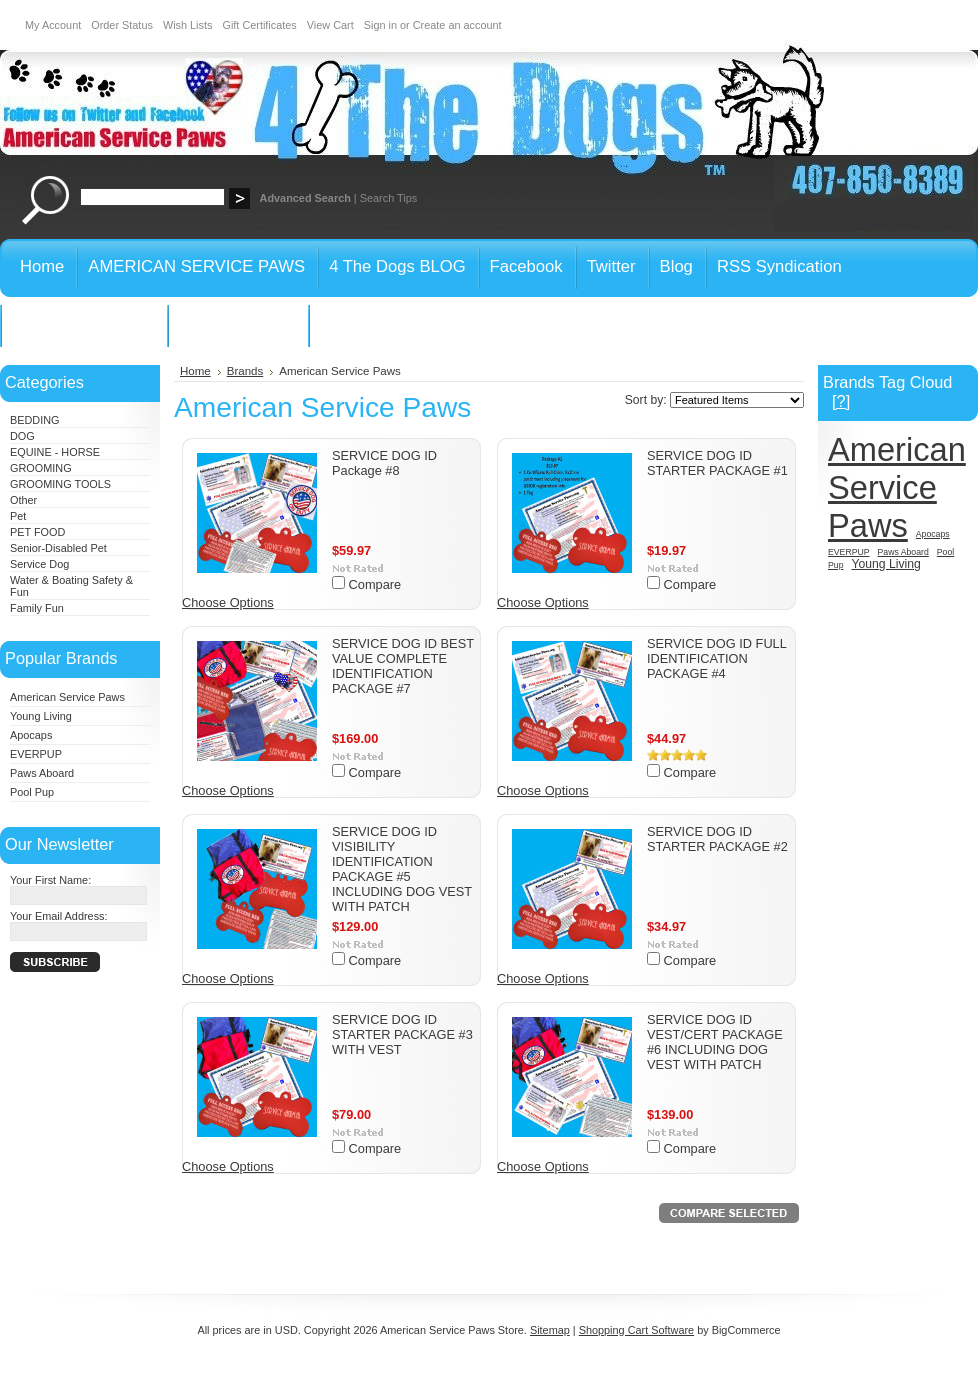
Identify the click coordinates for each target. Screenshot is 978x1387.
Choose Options (228, 602)
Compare (375, 584)
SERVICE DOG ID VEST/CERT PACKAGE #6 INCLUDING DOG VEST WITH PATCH (715, 1042)
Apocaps (31, 735)
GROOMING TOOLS (60, 484)
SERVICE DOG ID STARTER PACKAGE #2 (717, 839)
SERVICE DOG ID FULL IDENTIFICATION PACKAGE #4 (716, 658)
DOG (22, 436)
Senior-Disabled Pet (58, 548)
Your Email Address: (59, 916)
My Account (53, 25)
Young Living (41, 716)
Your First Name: (50, 880)
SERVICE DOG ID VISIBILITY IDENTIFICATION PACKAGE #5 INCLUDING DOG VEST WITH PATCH (402, 869)
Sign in (380, 25)
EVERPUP (36, 754)
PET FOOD (37, 532)
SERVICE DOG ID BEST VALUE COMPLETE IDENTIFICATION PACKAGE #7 (403, 666)
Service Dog (39, 564)
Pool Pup (32, 792)
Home (195, 371)
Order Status (122, 25)
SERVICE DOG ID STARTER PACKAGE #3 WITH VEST (402, 1034)
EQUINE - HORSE (55, 452)
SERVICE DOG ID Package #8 (384, 463)
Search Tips (388, 198)
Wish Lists (188, 25)
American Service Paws (67, 697)
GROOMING (41, 468)
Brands (245, 371)
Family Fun (37, 608)
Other (23, 500)
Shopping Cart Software (636, 1330)
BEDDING (35, 420)
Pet (18, 516)
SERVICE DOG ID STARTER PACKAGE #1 (717, 463)
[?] (841, 401)
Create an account (457, 25)
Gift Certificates (259, 25)
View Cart (330, 25)
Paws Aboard (42, 773)
